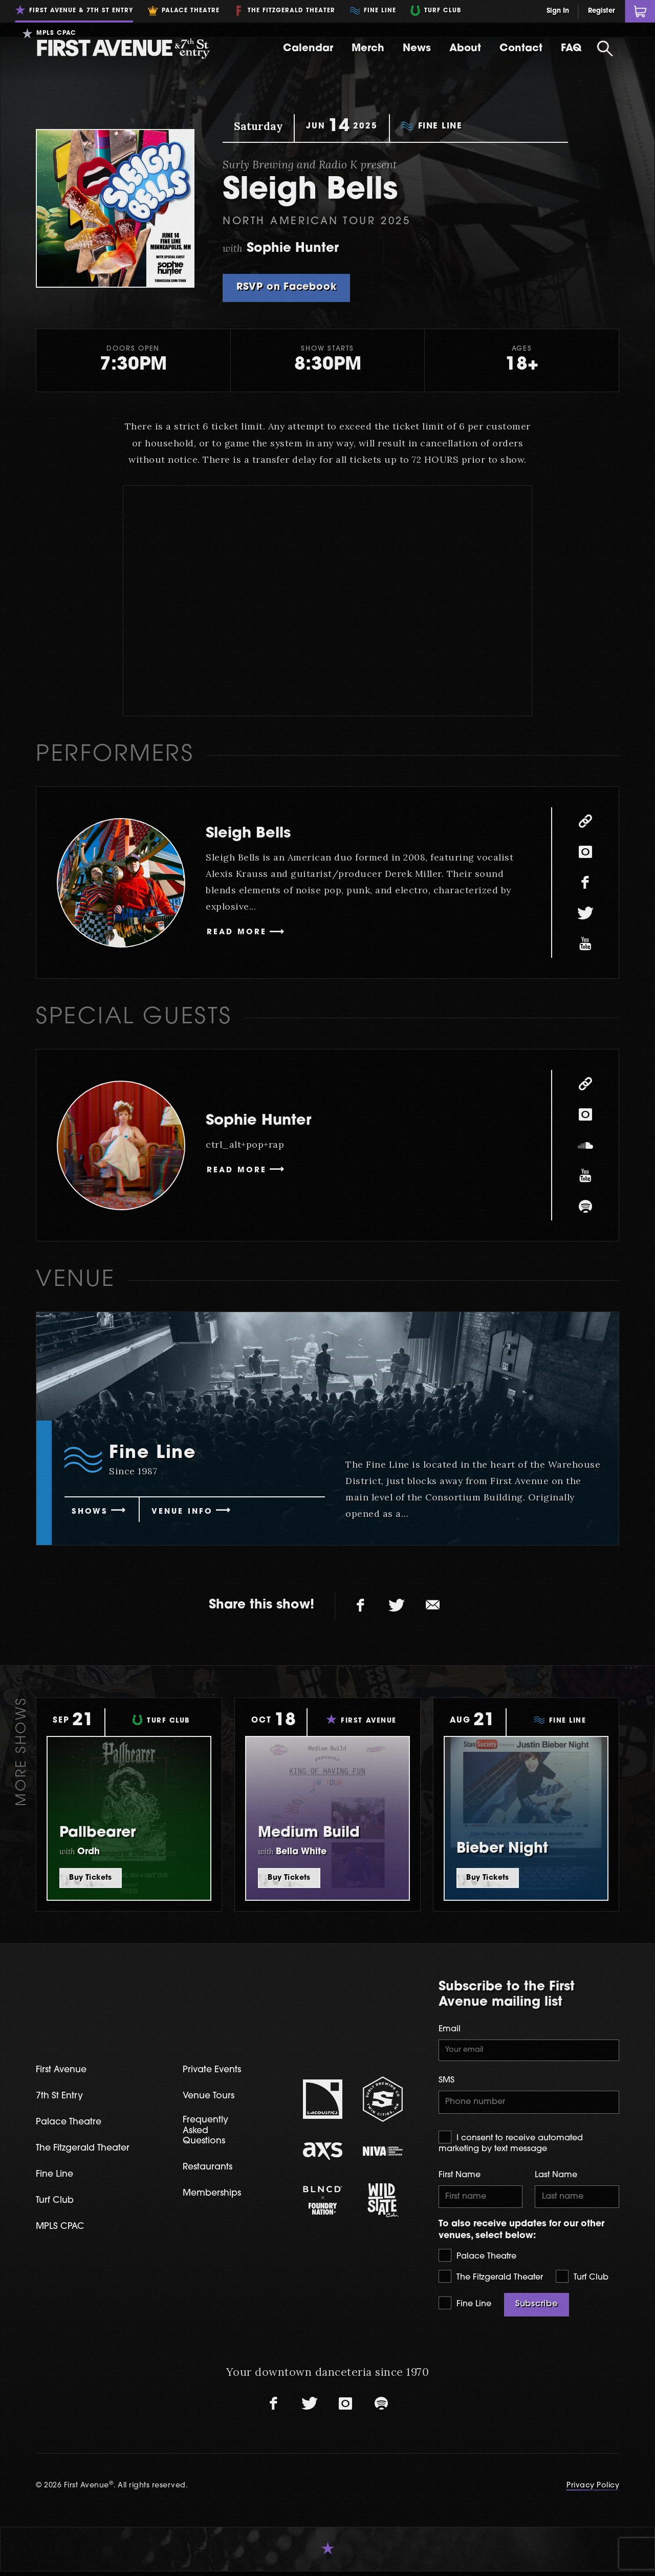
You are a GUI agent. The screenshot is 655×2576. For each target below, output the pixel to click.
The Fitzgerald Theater (491, 2280)
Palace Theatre (477, 2259)
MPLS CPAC (62, 2230)
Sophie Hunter (271, 1120)
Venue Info (189, 1512)
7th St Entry (61, 2097)
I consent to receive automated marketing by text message (511, 2145)
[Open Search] (605, 48)
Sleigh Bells (258, 833)
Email (450, 2029)
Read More (240, 933)
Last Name (556, 2178)
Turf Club (582, 2280)
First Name (460, 2178)
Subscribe (536, 2309)
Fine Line (465, 2307)
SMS (446, 2082)
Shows (92, 1512)
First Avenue (64, 2070)
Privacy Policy (592, 2490)
